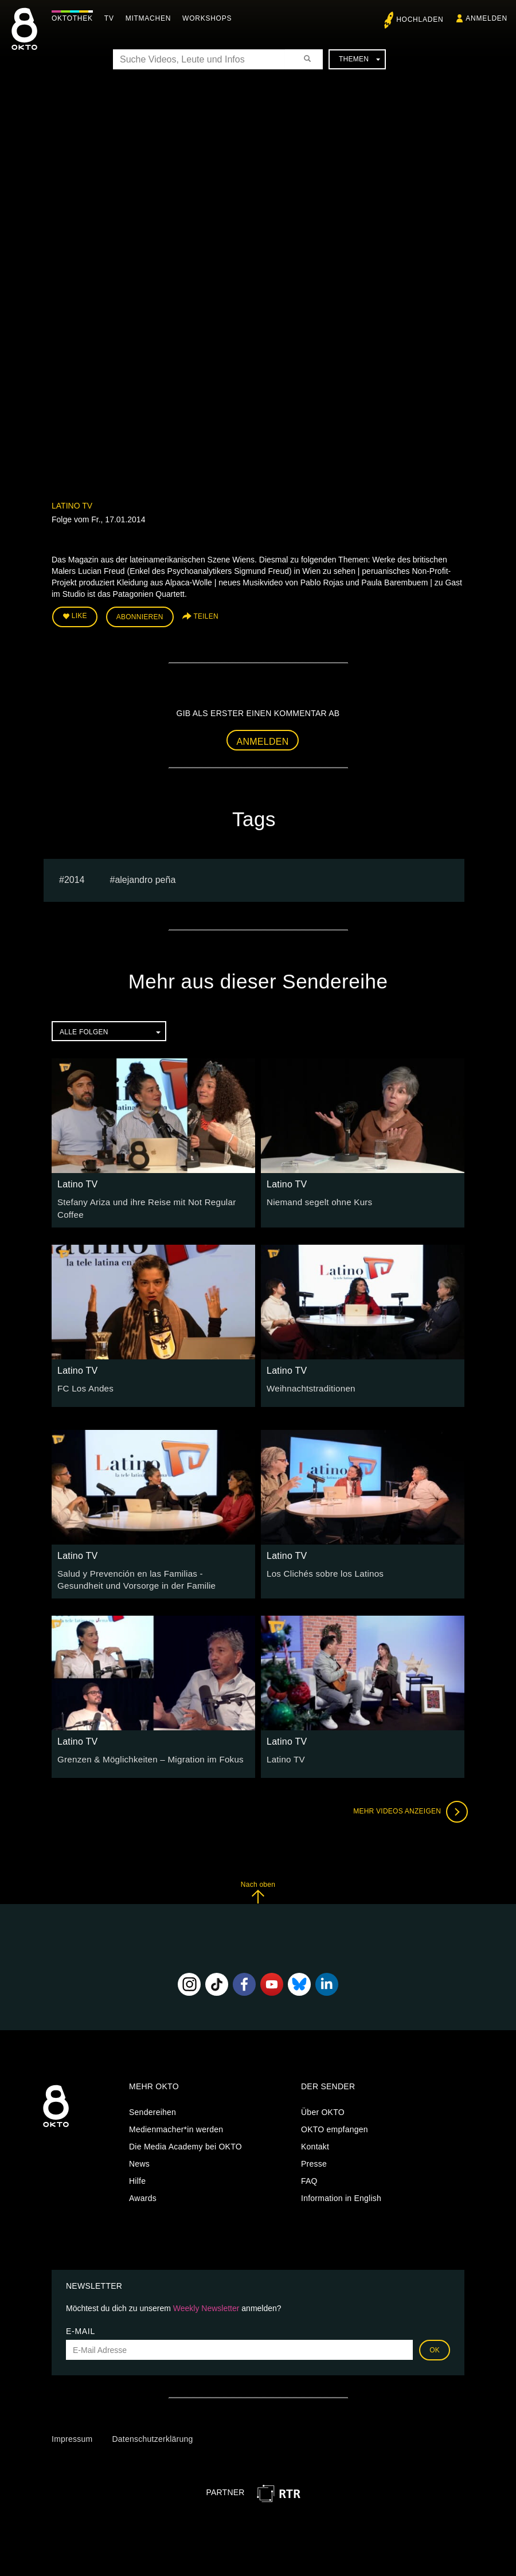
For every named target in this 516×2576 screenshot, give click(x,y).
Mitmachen (151, 18)
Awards (143, 2191)
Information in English (341, 2191)
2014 (74, 877)
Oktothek (75, 18)
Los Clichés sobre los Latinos (321, 1568)
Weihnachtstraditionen (308, 1383)
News (139, 2156)
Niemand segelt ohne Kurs (316, 1199)
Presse (314, 2156)
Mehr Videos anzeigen (407, 1805)
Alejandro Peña (145, 877)
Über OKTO (323, 2105)
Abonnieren (139, 616)
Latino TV (72, 505)
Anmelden (263, 739)
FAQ (309, 2174)
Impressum (72, 2432)
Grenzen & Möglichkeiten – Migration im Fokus (143, 1752)
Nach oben (258, 1886)
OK (434, 2344)
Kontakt (315, 2139)
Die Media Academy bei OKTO (185, 2139)
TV (112, 18)
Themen (359, 59)
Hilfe (137, 2174)
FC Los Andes (83, 1383)
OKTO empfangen (334, 2122)
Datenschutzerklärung (152, 2432)
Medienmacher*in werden (176, 2122)
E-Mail (80, 2324)
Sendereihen (152, 2105)
